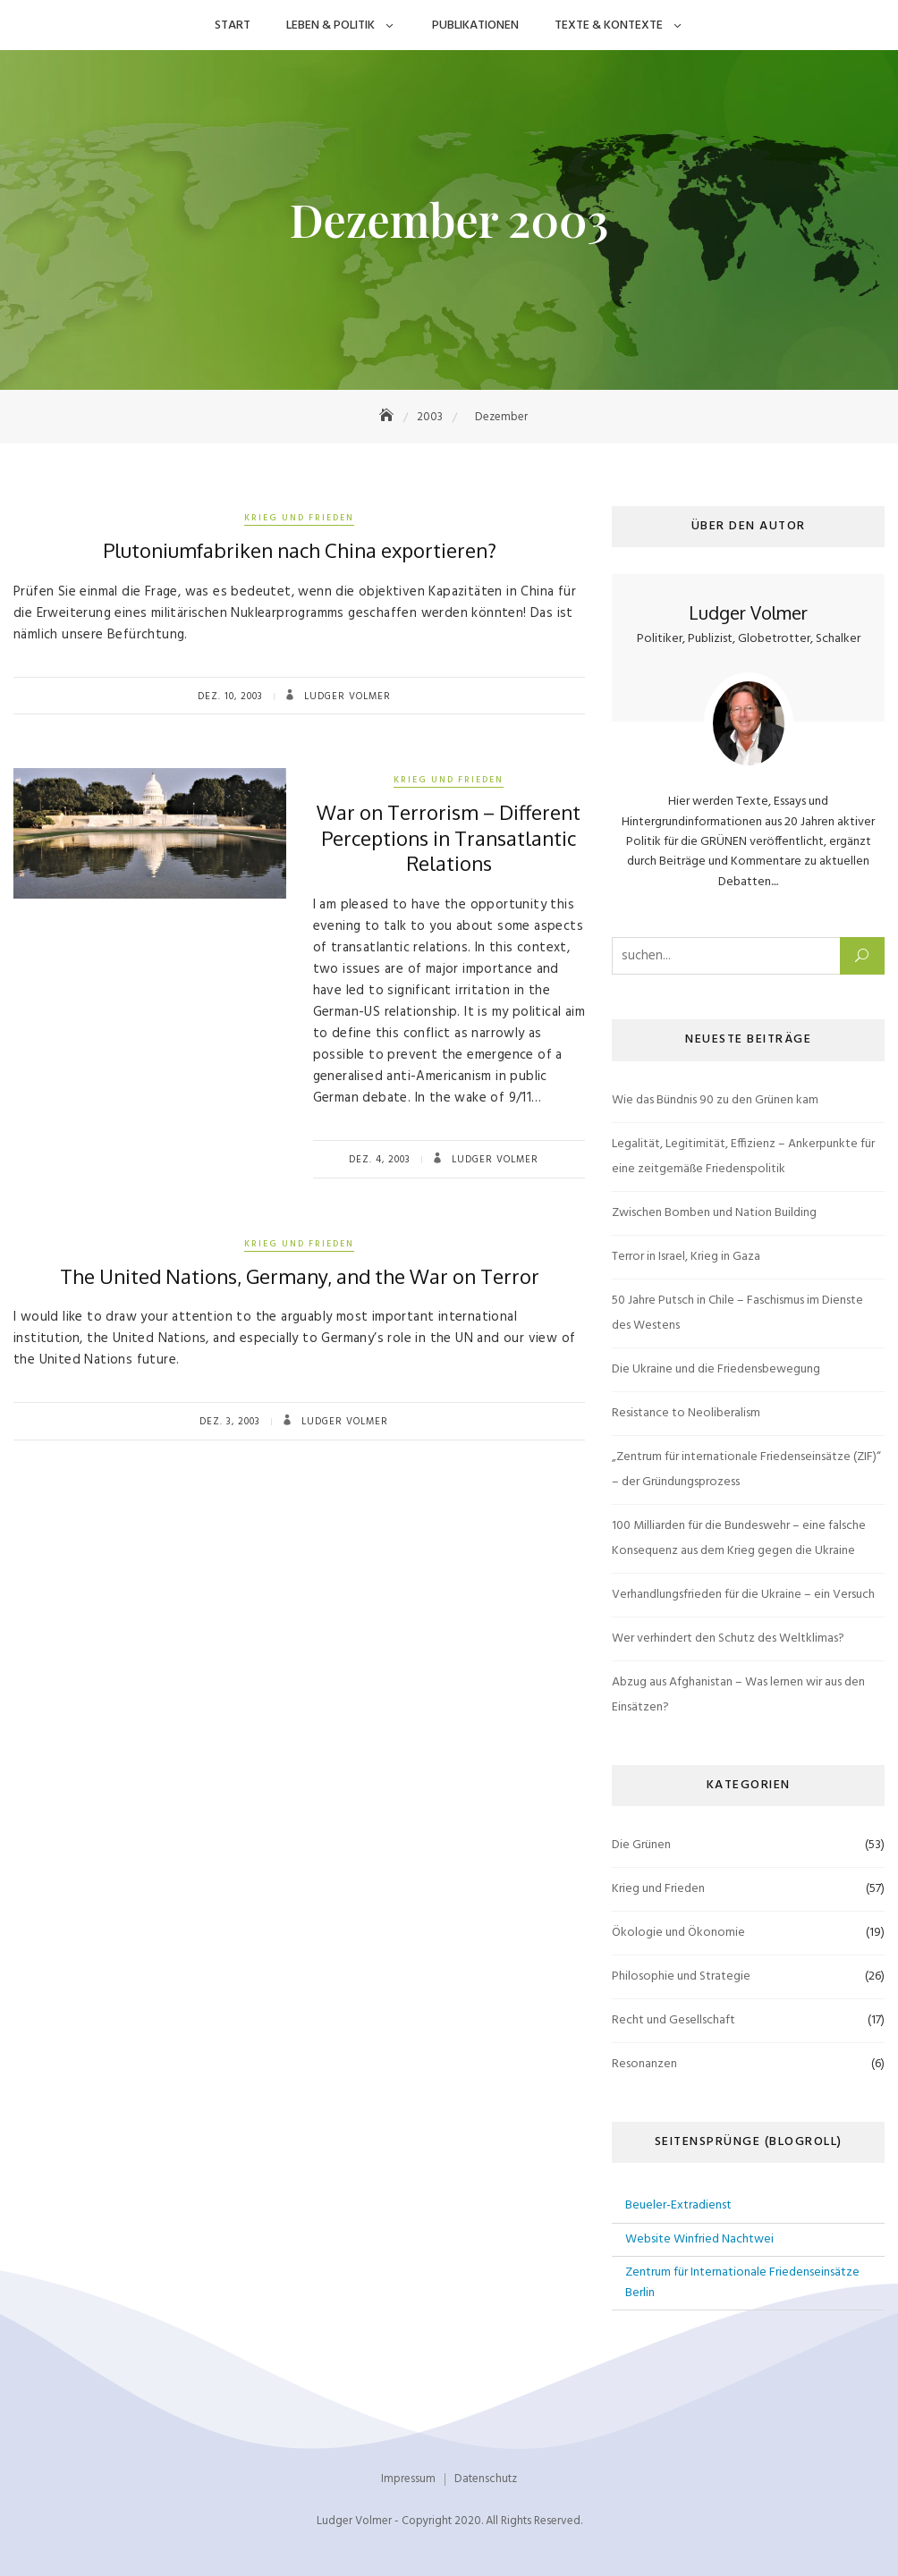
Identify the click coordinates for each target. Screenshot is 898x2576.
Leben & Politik (330, 25)
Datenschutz (485, 2479)
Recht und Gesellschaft (673, 2020)
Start (232, 25)
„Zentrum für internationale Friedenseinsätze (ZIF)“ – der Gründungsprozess (746, 1469)
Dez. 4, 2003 (380, 1160)
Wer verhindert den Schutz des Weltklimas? (728, 1638)
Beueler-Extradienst (678, 2205)
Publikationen (475, 25)
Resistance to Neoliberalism (686, 1413)
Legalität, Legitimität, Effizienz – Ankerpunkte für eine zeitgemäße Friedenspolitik (743, 1156)
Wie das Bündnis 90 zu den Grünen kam (715, 1100)
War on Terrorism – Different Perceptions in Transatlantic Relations (448, 837)
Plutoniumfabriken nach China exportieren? (299, 549)
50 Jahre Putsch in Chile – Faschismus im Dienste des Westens (737, 1313)
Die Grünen (641, 1845)
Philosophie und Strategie (681, 1976)
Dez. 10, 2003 (230, 696)
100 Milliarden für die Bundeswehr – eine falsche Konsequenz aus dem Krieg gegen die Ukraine (739, 1538)
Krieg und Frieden (299, 518)
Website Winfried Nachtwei (699, 2239)
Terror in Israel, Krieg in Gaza (686, 1256)
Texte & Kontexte (609, 25)
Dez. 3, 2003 (229, 1422)
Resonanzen (644, 2064)
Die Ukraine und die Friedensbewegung (716, 1369)
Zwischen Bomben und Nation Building (714, 1213)
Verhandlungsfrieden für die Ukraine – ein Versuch (743, 1594)
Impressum (408, 2479)
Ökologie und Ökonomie (678, 1932)
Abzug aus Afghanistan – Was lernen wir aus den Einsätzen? (738, 1695)
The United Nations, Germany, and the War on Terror (299, 1275)
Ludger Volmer (346, 696)
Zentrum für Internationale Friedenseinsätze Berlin (742, 2282)
